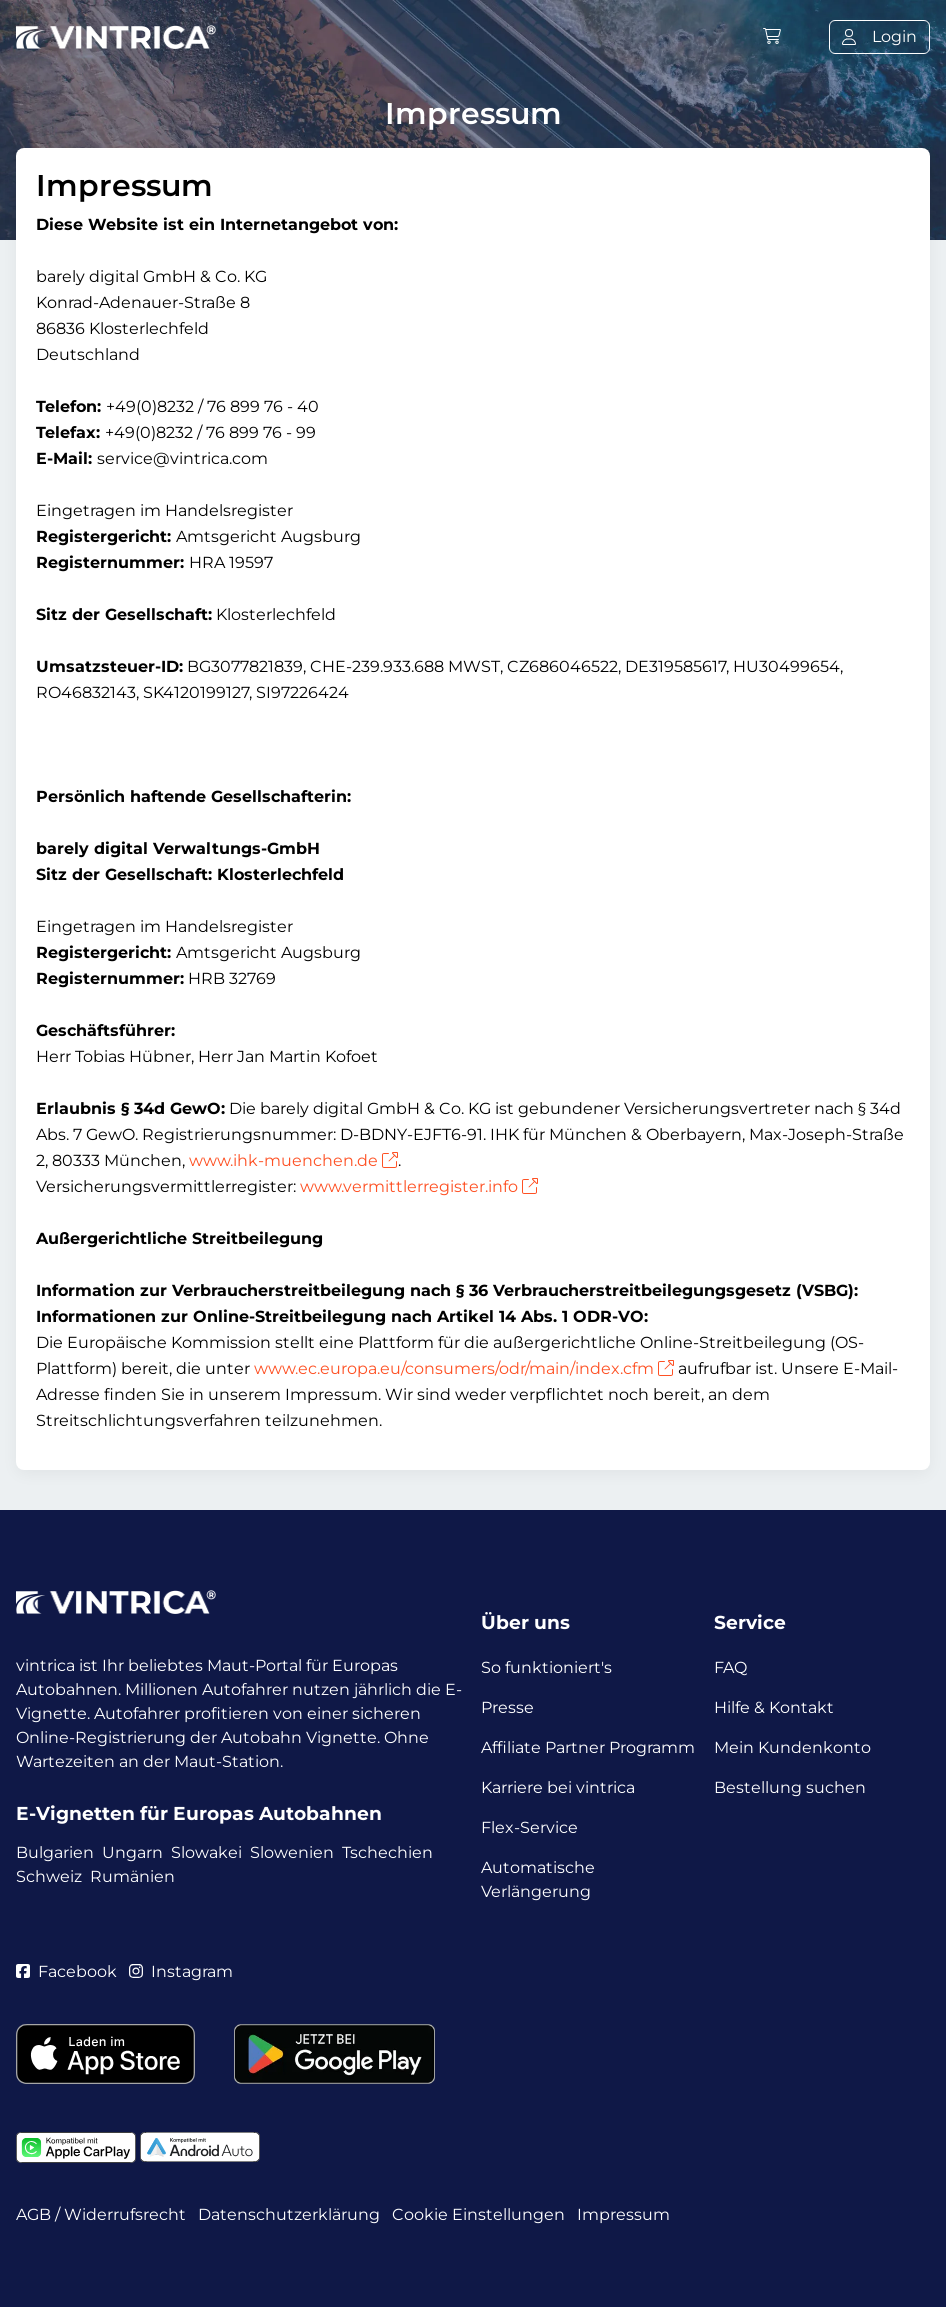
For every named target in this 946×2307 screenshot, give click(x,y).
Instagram (181, 1971)
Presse (507, 1707)
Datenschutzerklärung (289, 2214)
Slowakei (206, 1852)
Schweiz (49, 1876)
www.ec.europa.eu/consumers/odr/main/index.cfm (464, 1368)
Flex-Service (529, 1827)
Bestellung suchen (790, 1787)
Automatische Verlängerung (538, 1879)
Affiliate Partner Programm (588, 1747)
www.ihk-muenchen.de (293, 1160)
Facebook (66, 1971)
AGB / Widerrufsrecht (101, 2214)
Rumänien (132, 1876)
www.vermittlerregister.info (419, 1186)
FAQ (730, 1667)
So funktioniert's (546, 1667)
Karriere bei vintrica (558, 1787)
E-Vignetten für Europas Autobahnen (199, 1813)
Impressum (623, 2214)
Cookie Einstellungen (478, 2214)
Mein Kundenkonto (792, 1747)
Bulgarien (55, 1852)
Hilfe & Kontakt (774, 1707)
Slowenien (292, 1852)
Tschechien (387, 1852)
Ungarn (132, 1852)
